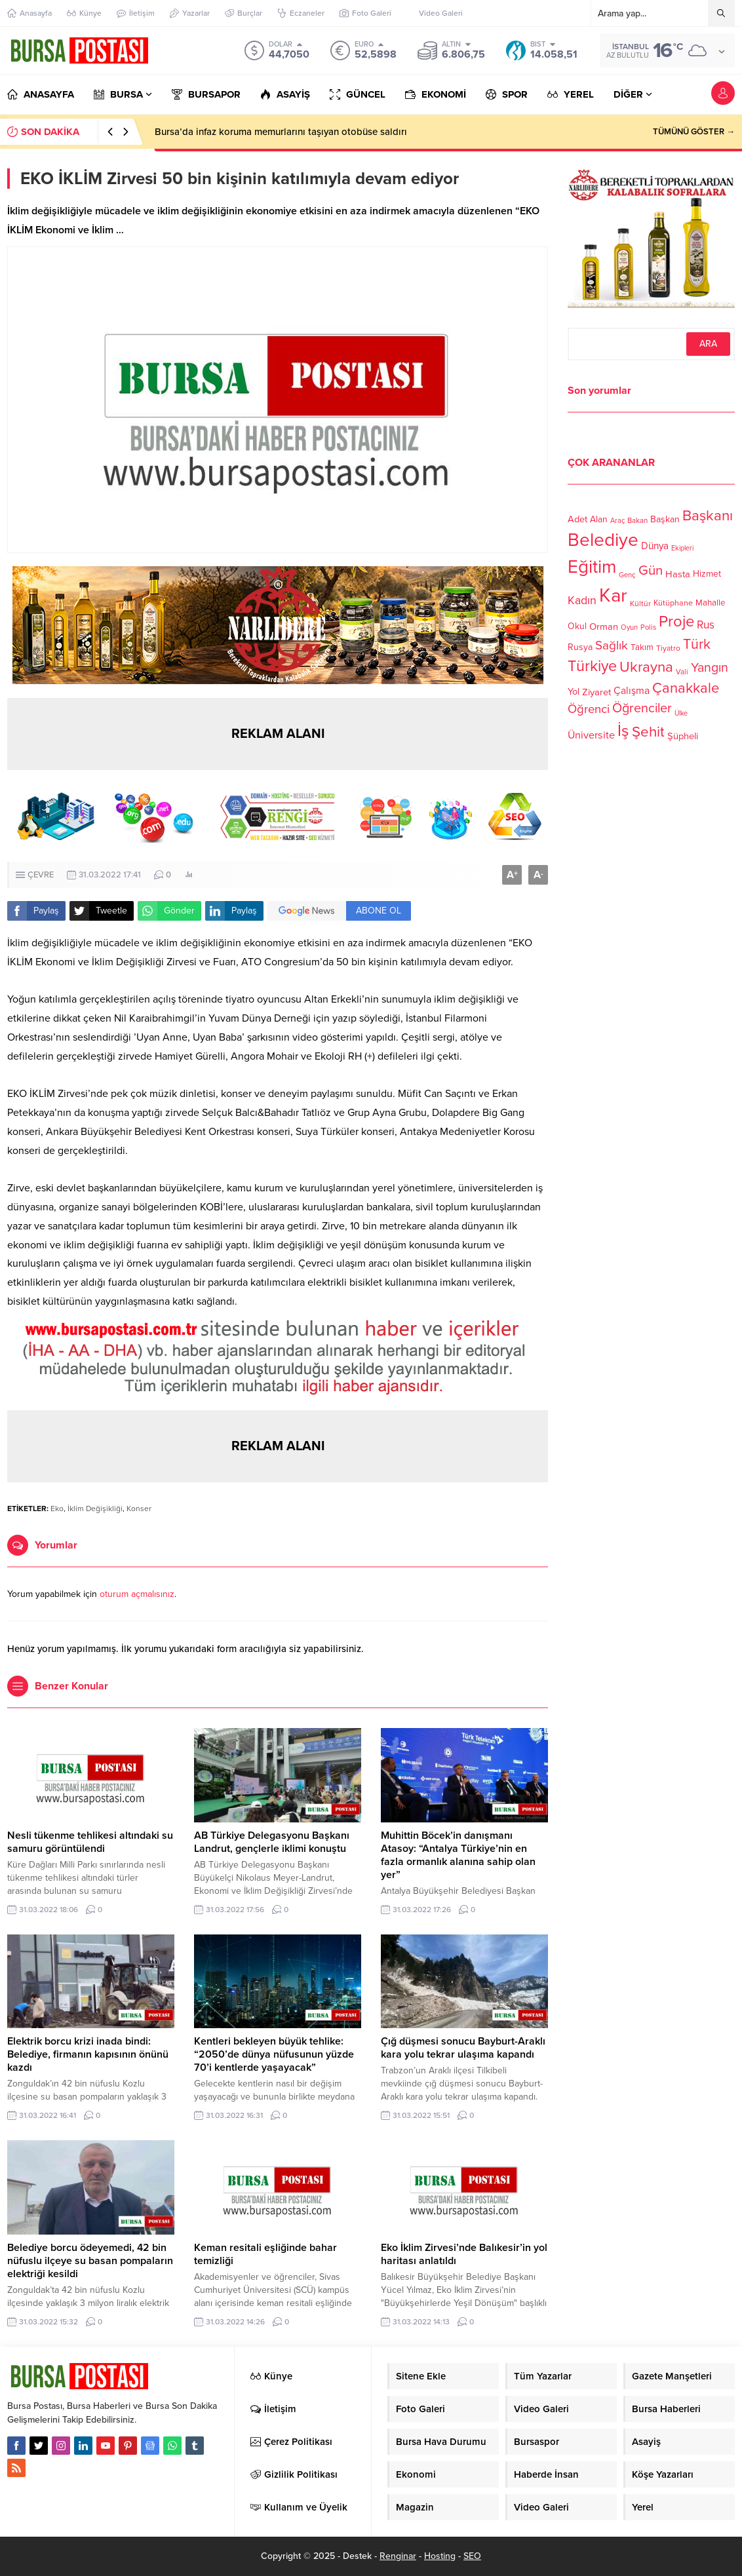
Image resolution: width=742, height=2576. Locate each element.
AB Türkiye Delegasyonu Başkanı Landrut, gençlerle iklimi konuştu (271, 1842)
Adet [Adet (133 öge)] (577, 518)
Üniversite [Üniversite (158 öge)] (591, 734)
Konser (139, 1508)
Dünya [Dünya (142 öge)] (655, 546)
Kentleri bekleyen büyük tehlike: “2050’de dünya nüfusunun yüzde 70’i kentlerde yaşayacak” (274, 2054)
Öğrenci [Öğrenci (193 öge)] (589, 709)
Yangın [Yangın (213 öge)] (709, 668)
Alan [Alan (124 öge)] (599, 519)
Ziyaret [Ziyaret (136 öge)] (596, 692)
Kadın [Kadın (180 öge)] (582, 600)
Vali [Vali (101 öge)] (682, 672)
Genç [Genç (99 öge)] (627, 575)
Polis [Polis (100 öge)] (648, 627)
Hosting (440, 2556)
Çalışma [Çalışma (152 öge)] (632, 691)
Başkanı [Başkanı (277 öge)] (707, 515)
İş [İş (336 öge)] (623, 730)
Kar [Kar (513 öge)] (613, 595)
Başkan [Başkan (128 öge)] (665, 518)
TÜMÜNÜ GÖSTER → (694, 131)
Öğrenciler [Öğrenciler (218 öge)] (642, 708)
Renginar (398, 2556)
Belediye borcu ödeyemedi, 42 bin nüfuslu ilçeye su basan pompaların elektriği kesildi (90, 2260)
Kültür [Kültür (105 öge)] (640, 603)
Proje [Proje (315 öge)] (676, 621)
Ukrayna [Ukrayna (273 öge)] (646, 667)
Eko (57, 1508)
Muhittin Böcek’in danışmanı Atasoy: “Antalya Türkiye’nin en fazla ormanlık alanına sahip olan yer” (458, 1855)
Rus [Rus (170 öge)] (705, 625)
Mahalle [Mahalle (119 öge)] (710, 603)
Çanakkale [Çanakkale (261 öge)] (685, 688)
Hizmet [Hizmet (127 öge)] (707, 573)
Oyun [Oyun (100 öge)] (629, 627)
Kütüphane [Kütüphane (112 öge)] (673, 603)
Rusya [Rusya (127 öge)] (580, 647)
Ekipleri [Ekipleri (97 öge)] (682, 548)
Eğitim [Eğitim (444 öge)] (592, 567)
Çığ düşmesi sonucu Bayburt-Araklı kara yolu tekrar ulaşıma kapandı (463, 2048)
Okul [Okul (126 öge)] (577, 626)
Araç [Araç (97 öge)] (617, 520)
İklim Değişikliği (95, 1508)
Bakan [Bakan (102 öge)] (637, 520)
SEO (472, 2556)
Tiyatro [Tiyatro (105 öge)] (668, 648)
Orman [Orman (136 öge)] (603, 626)
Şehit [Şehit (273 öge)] (648, 731)
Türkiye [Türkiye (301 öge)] (592, 666)
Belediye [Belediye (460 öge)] (603, 540)
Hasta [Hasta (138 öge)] (677, 574)
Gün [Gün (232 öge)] (650, 570)
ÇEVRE (41, 875)
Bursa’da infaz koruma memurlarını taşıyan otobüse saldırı (281, 132)
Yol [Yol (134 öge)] (573, 691)
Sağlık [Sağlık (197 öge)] (611, 645)
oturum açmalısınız (137, 1594)
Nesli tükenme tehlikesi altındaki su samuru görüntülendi (90, 1842)
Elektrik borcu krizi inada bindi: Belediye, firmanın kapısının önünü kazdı (87, 2054)
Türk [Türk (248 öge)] (697, 644)
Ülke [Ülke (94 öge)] (681, 713)
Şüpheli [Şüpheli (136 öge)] (682, 736)
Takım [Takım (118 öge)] (642, 647)
